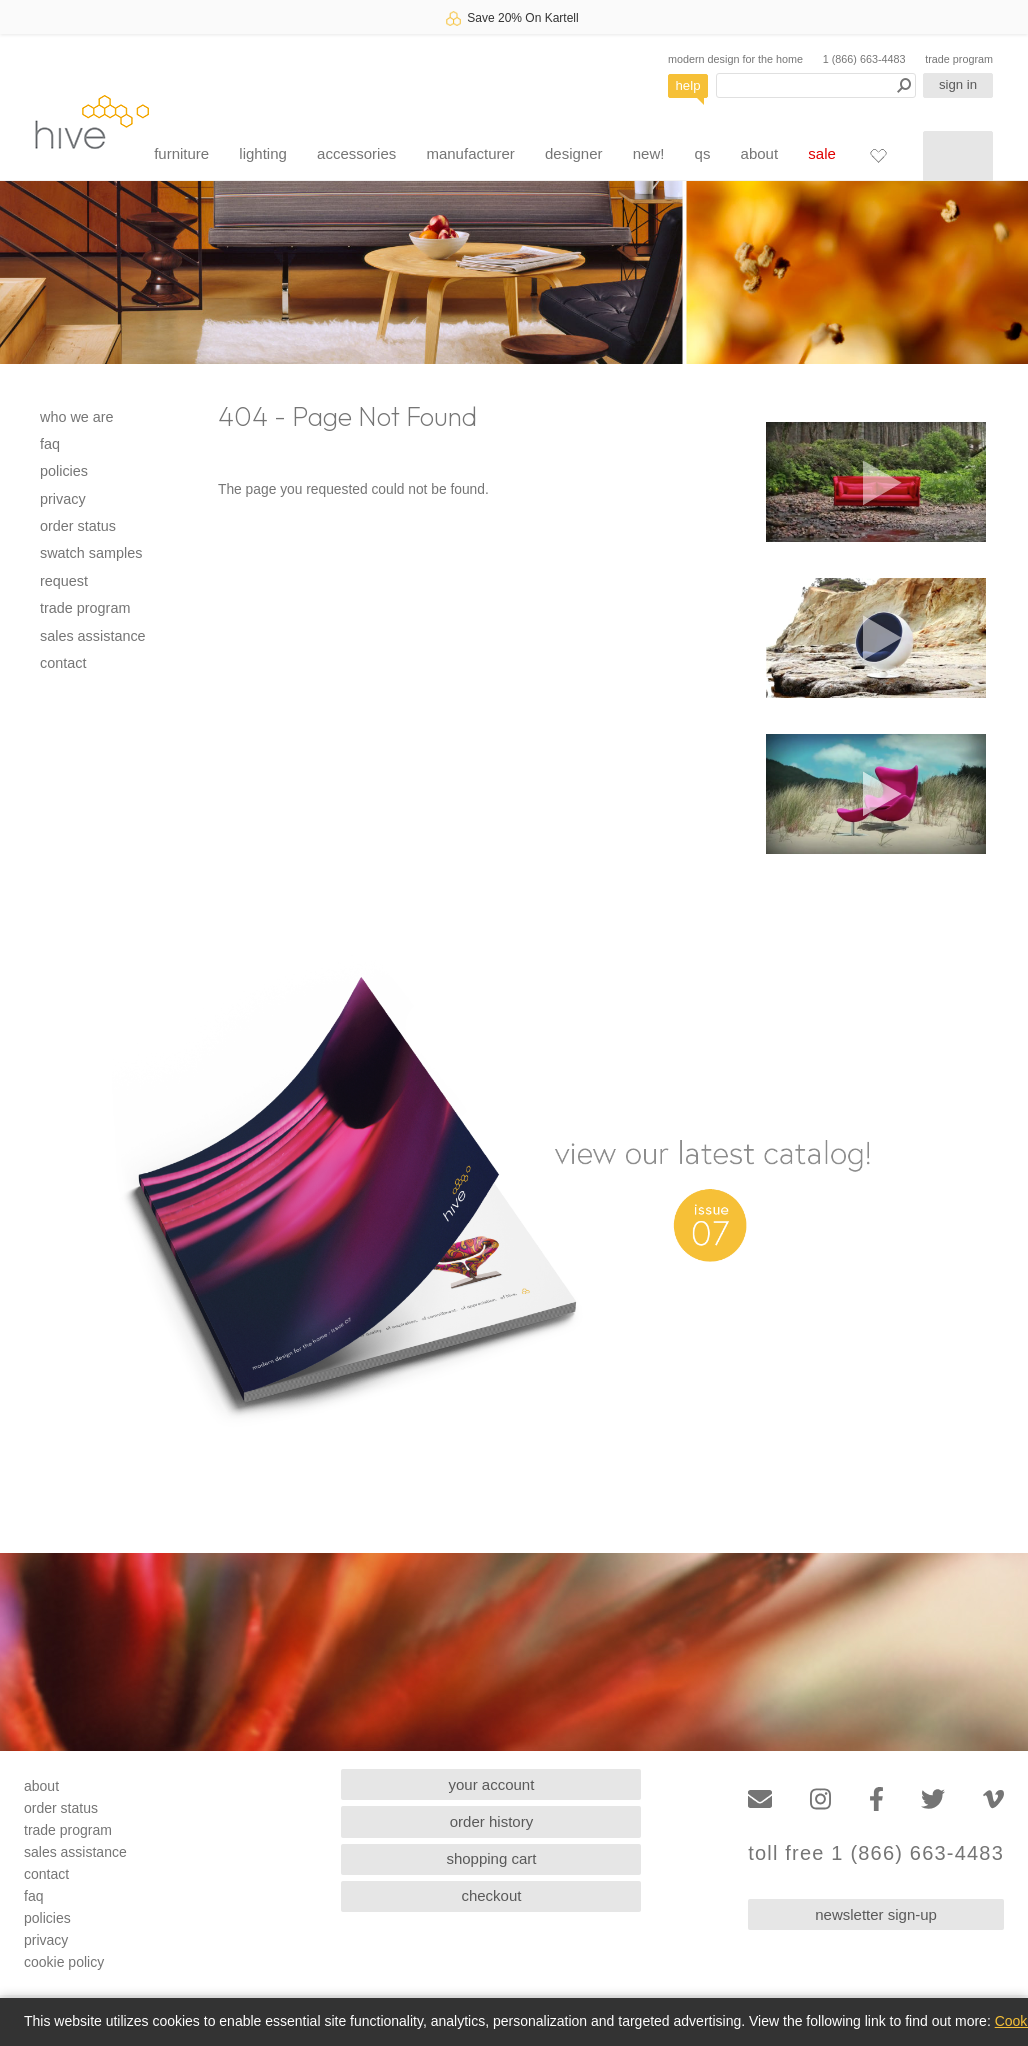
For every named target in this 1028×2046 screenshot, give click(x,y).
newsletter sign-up (876, 1914)
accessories (356, 153)
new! (649, 153)
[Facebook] (876, 1799)
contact (63, 663)
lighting (263, 153)
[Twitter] (933, 1799)
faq (50, 444)
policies (64, 471)
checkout (491, 1895)
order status (78, 526)
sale (822, 153)
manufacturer (470, 153)
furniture (181, 153)
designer (574, 153)
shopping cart (491, 1858)
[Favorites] (878, 155)
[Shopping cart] (958, 156)
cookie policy (64, 1962)
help (688, 85)
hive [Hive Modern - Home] (92, 121)
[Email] (760, 1799)
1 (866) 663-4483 (864, 59)
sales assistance (93, 636)
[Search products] (816, 85)
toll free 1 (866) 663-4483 (876, 1853)
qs (703, 153)
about (760, 153)
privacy (63, 499)
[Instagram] (820, 1799)
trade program (959, 59)
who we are (77, 417)
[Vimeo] (993, 1799)
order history (491, 1821)
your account (492, 1784)
